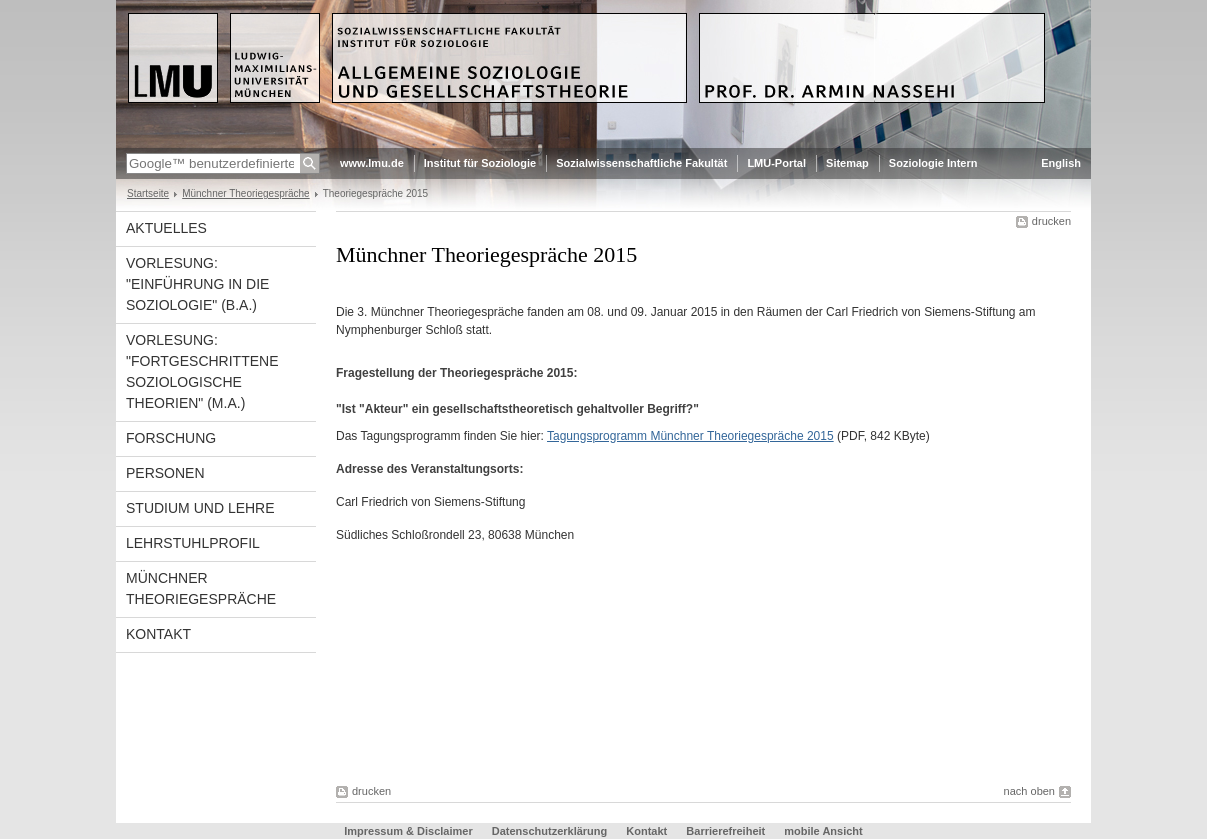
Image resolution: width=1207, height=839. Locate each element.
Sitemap (847, 163)
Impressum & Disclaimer (408, 831)
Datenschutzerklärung (550, 831)
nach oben (1029, 791)
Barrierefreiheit (727, 831)
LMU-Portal (776, 163)
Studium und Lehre (200, 508)
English (1061, 163)
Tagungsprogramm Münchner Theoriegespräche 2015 (690, 436)
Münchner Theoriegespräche (245, 193)
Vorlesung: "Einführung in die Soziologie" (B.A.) (197, 284)
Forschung (171, 438)
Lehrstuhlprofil (193, 543)
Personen (165, 473)
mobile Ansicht (823, 831)
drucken (1051, 221)
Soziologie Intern (933, 163)
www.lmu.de (372, 163)
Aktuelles (166, 228)
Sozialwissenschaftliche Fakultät (641, 163)
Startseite (148, 193)
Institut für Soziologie (480, 163)
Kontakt (158, 634)
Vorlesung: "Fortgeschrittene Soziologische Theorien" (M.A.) (202, 371)
